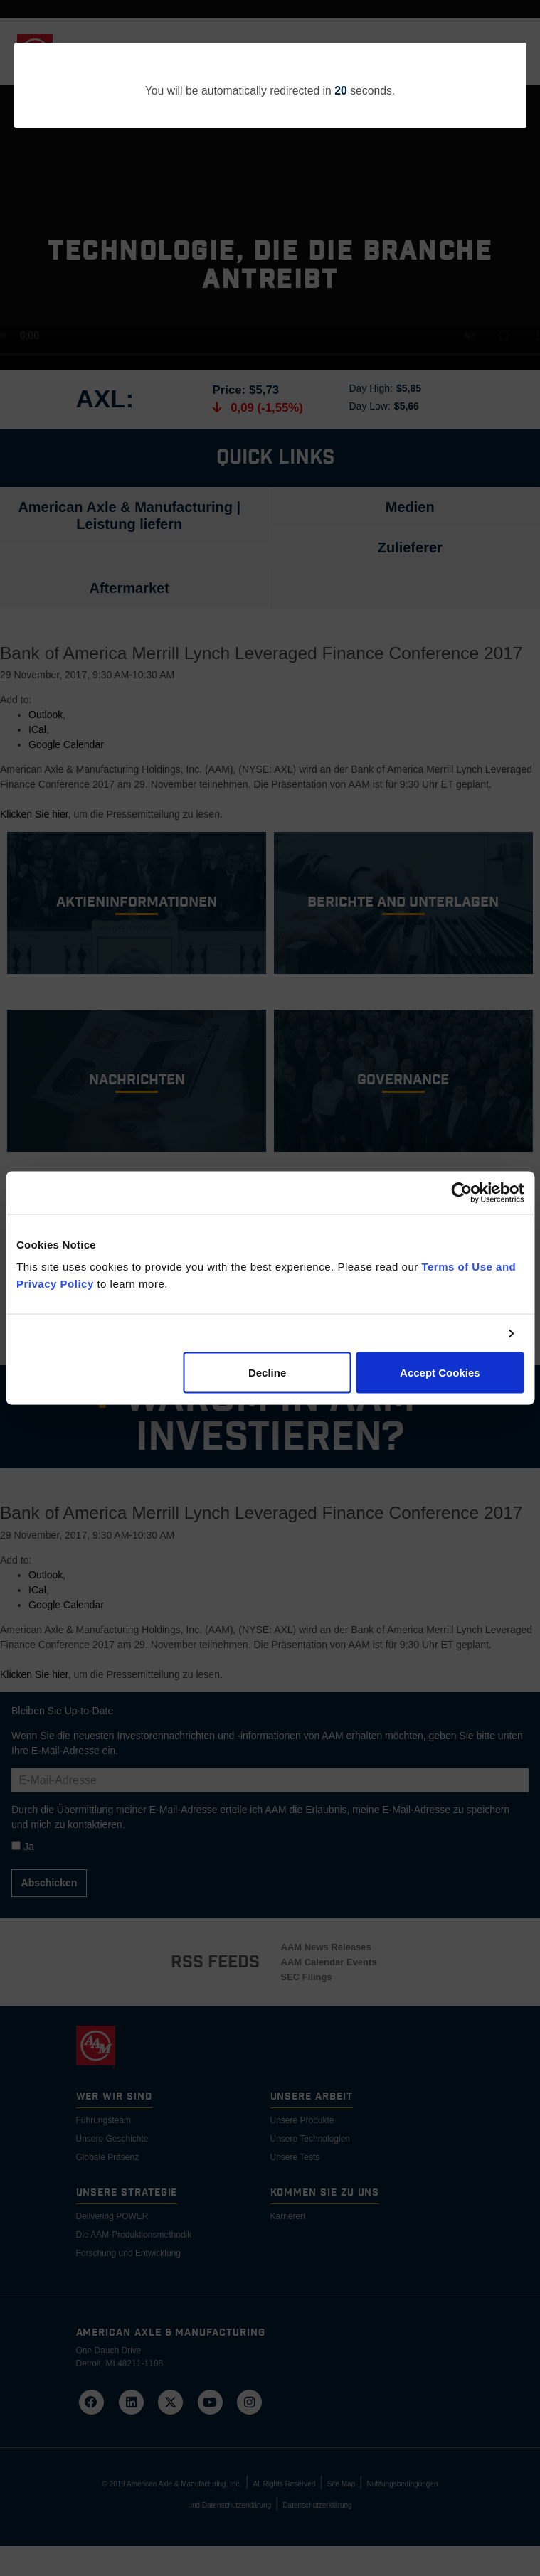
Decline (267, 1373)
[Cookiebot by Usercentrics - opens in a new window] (461, 1192)
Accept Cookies (440, 1373)
